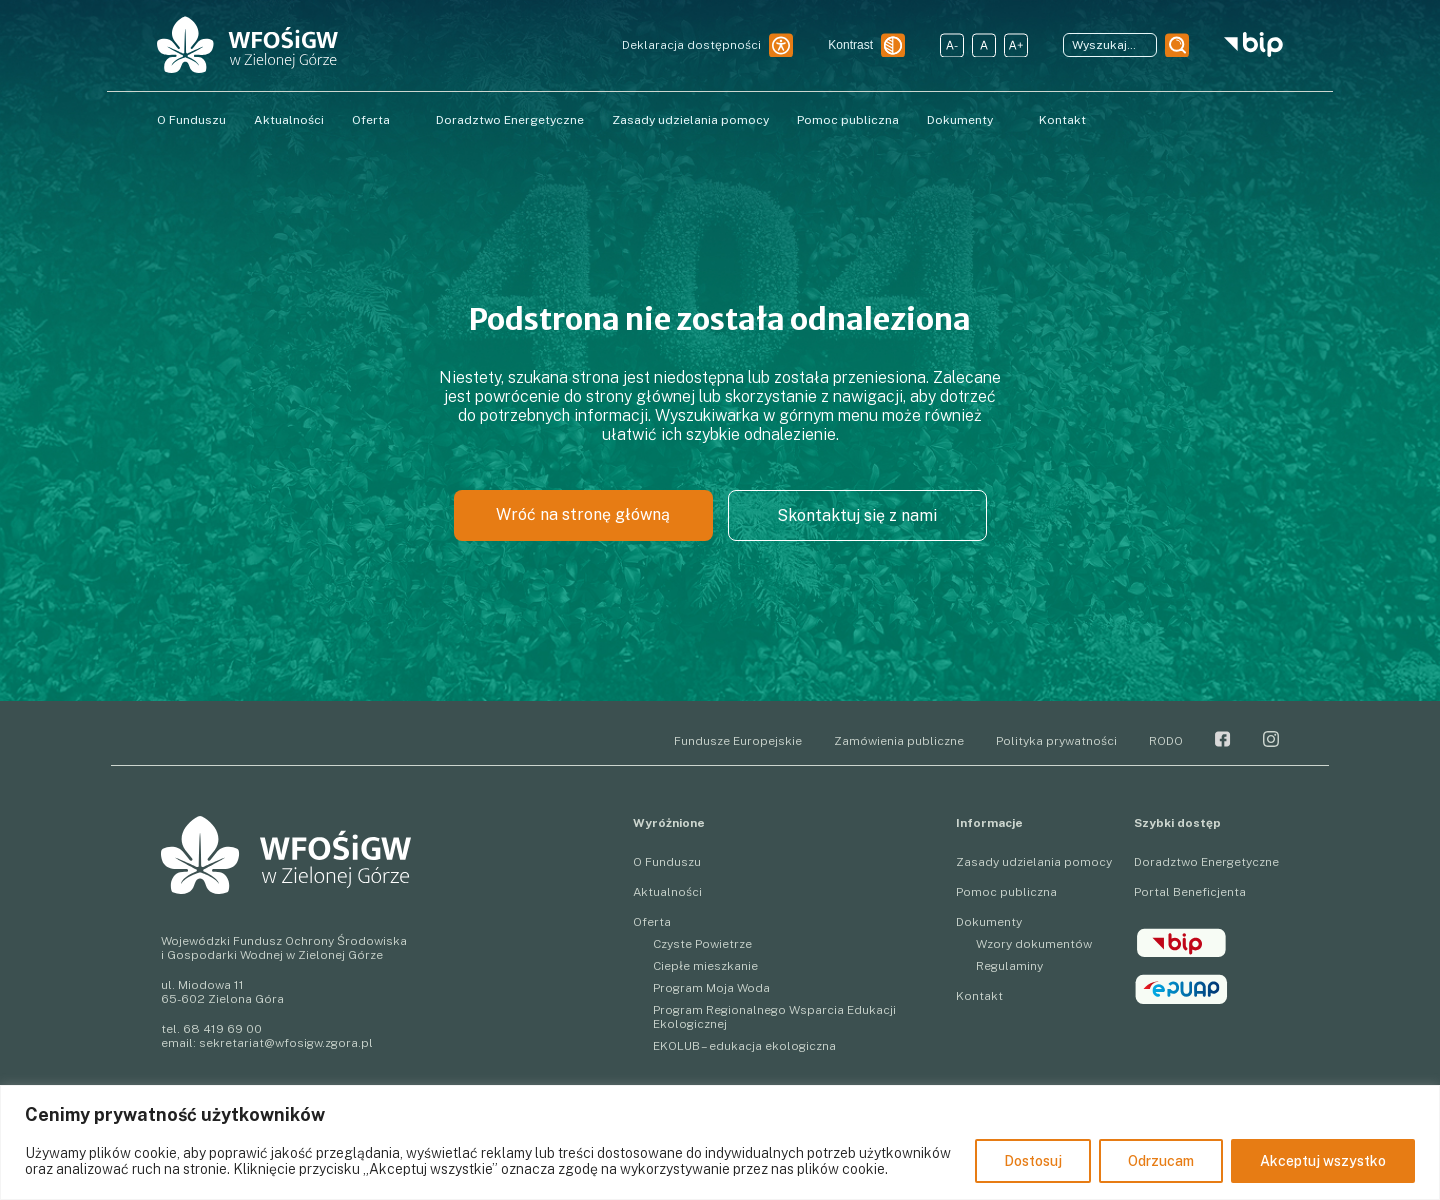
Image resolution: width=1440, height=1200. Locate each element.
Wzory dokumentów (1034, 944)
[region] (720, 1142)
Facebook (1223, 739)
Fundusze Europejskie (738, 741)
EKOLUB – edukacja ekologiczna (744, 1046)
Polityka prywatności (1056, 741)
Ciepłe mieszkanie (705, 966)
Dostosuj (1033, 1161)
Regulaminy (1009, 966)
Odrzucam (1161, 1161)
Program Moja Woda (711, 988)
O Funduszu (191, 120)
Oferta (371, 120)
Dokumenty (960, 120)
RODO (1166, 741)
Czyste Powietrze (702, 944)
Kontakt (1062, 120)
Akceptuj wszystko (1323, 1161)
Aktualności (289, 120)
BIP (1181, 943)
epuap (1181, 989)
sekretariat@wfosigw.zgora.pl (286, 1043)
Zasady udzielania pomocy (690, 120)
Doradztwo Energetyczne (510, 120)
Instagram (1271, 739)
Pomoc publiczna (848, 120)
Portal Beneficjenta (1190, 892)
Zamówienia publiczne (899, 741)
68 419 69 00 (222, 1029)
